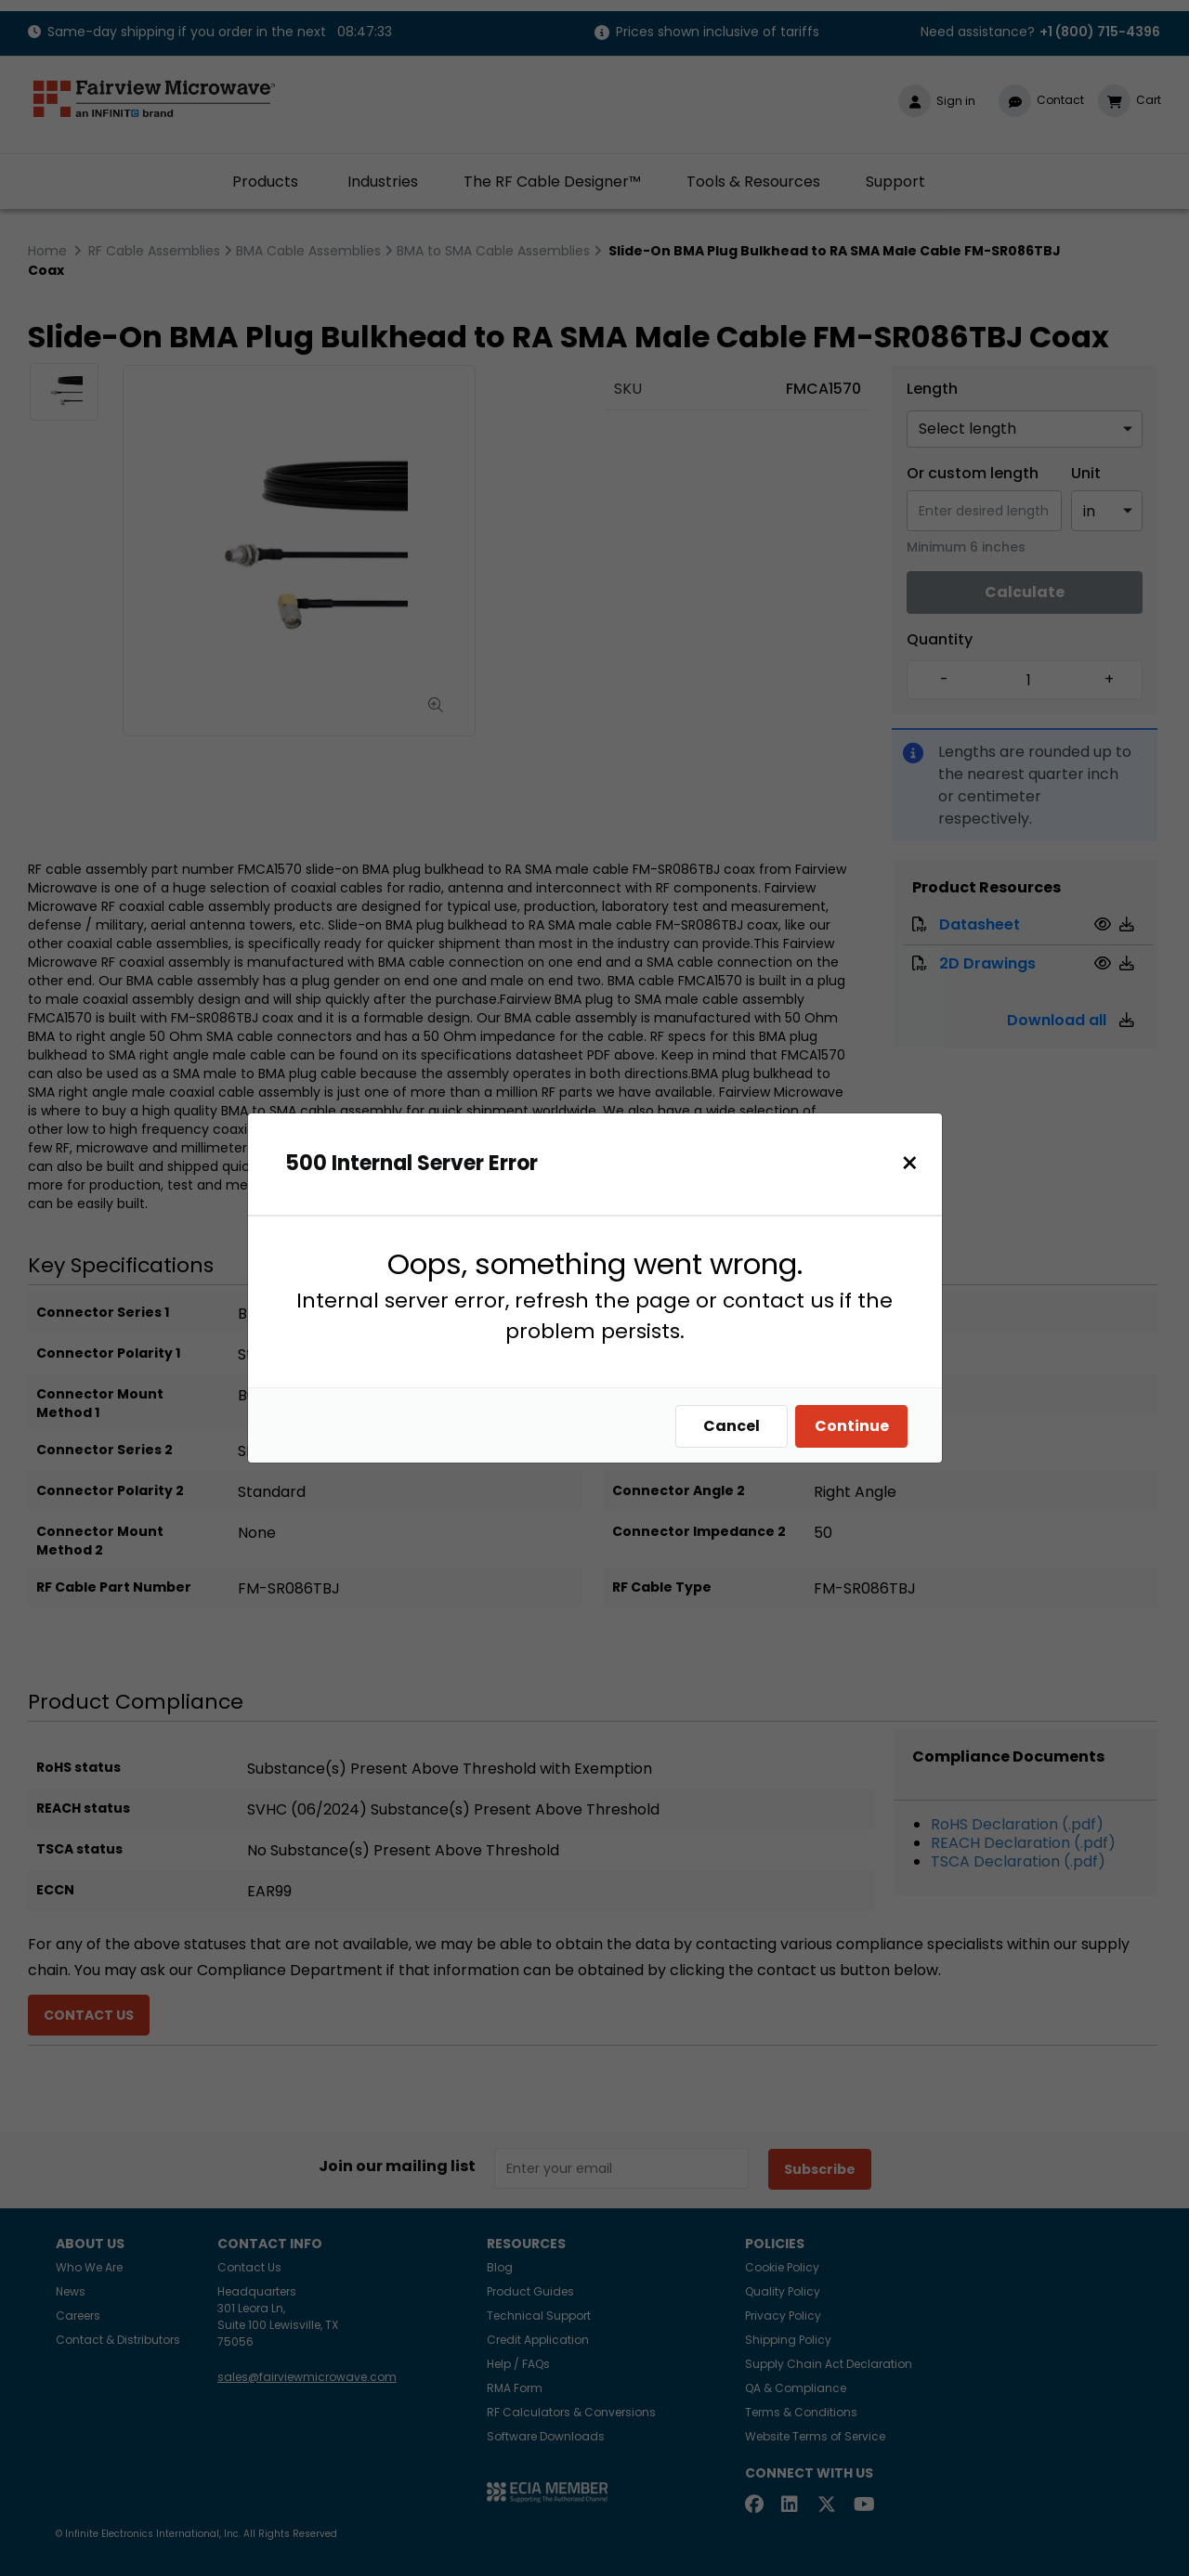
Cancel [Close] (736, 1426)
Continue (856, 1426)
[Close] (914, 1163)
